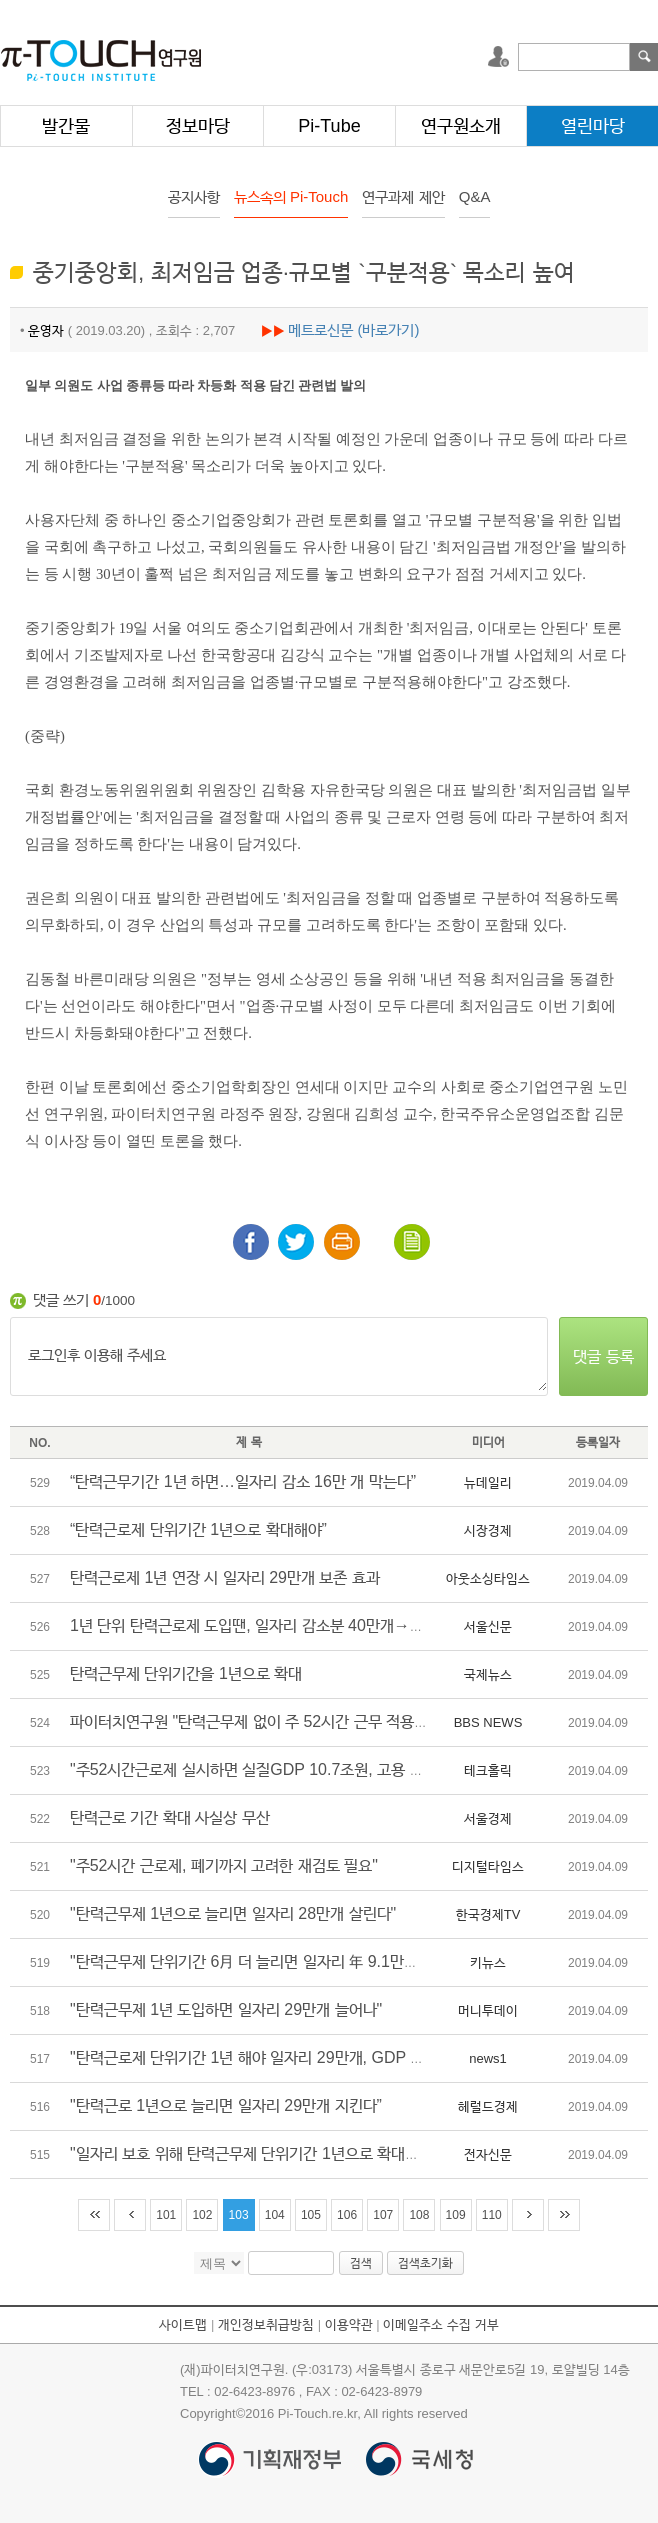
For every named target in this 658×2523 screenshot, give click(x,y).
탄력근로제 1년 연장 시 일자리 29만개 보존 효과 (225, 1577)
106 (347, 2215)
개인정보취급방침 (266, 2324)
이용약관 (349, 2324)
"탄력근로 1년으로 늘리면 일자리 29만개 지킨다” (226, 2105)
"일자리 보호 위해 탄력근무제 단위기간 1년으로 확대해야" (254, 2153)
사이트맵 (183, 2324)
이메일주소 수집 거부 (440, 2324)
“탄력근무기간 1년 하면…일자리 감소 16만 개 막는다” (243, 1481)
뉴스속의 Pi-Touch (291, 196)
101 (166, 2215)
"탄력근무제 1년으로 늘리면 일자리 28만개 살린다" (233, 1913)
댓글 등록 (603, 1356)
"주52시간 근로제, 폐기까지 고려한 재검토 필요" (224, 1865)
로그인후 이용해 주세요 (279, 1357)
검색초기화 (425, 2263)
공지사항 (194, 196)
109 (456, 2215)
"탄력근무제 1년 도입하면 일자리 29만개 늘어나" (226, 2009)
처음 (94, 2215)
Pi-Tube (329, 126)
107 (383, 2215)
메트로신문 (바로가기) (353, 329)
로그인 (501, 57)
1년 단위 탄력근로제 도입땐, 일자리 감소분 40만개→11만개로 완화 (286, 1625)
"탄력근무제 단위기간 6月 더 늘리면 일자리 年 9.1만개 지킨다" (270, 1961)
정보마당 (198, 126)
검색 (644, 57)
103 (239, 2215)
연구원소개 (461, 126)
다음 (528, 2215)
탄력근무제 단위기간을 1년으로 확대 (186, 1673)
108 (419, 2215)
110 (492, 2215)
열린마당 (593, 126)
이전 (130, 2215)
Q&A (475, 196)
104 (275, 2215)
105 (311, 2215)
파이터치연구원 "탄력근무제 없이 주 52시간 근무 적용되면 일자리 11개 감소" (316, 1721)
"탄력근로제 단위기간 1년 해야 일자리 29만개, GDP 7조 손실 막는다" (294, 2057)
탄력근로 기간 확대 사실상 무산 (170, 1817)
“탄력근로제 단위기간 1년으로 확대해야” (198, 1529)
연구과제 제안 (403, 196)
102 (202, 2215)
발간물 (66, 126)
